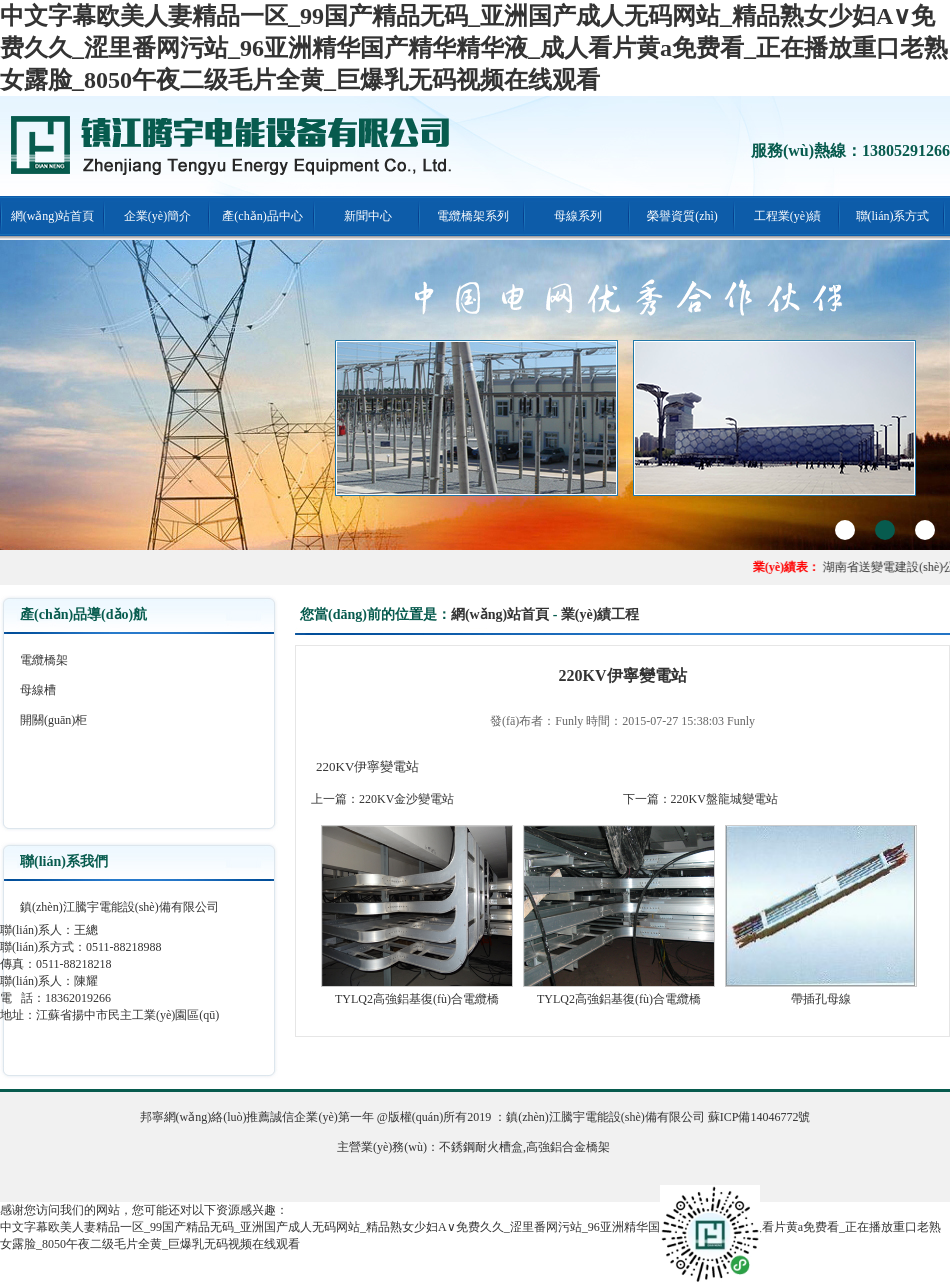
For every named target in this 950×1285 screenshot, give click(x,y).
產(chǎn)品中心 (262, 216)
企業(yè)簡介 (157, 216)
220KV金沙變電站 (406, 799)
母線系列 (578, 216)
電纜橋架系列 (473, 216)
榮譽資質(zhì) (682, 216)
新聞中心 (368, 216)
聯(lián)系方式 (893, 216)
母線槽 (38, 690)
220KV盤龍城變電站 (724, 799)
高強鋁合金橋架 (568, 1147)
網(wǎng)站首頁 (53, 216)
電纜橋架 (44, 660)
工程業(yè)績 (787, 216)
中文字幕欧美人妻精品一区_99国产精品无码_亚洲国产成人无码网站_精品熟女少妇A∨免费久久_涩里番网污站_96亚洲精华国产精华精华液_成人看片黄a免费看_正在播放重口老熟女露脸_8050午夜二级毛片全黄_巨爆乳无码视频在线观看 (474, 48)
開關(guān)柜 (53, 720)
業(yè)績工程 (600, 614)
